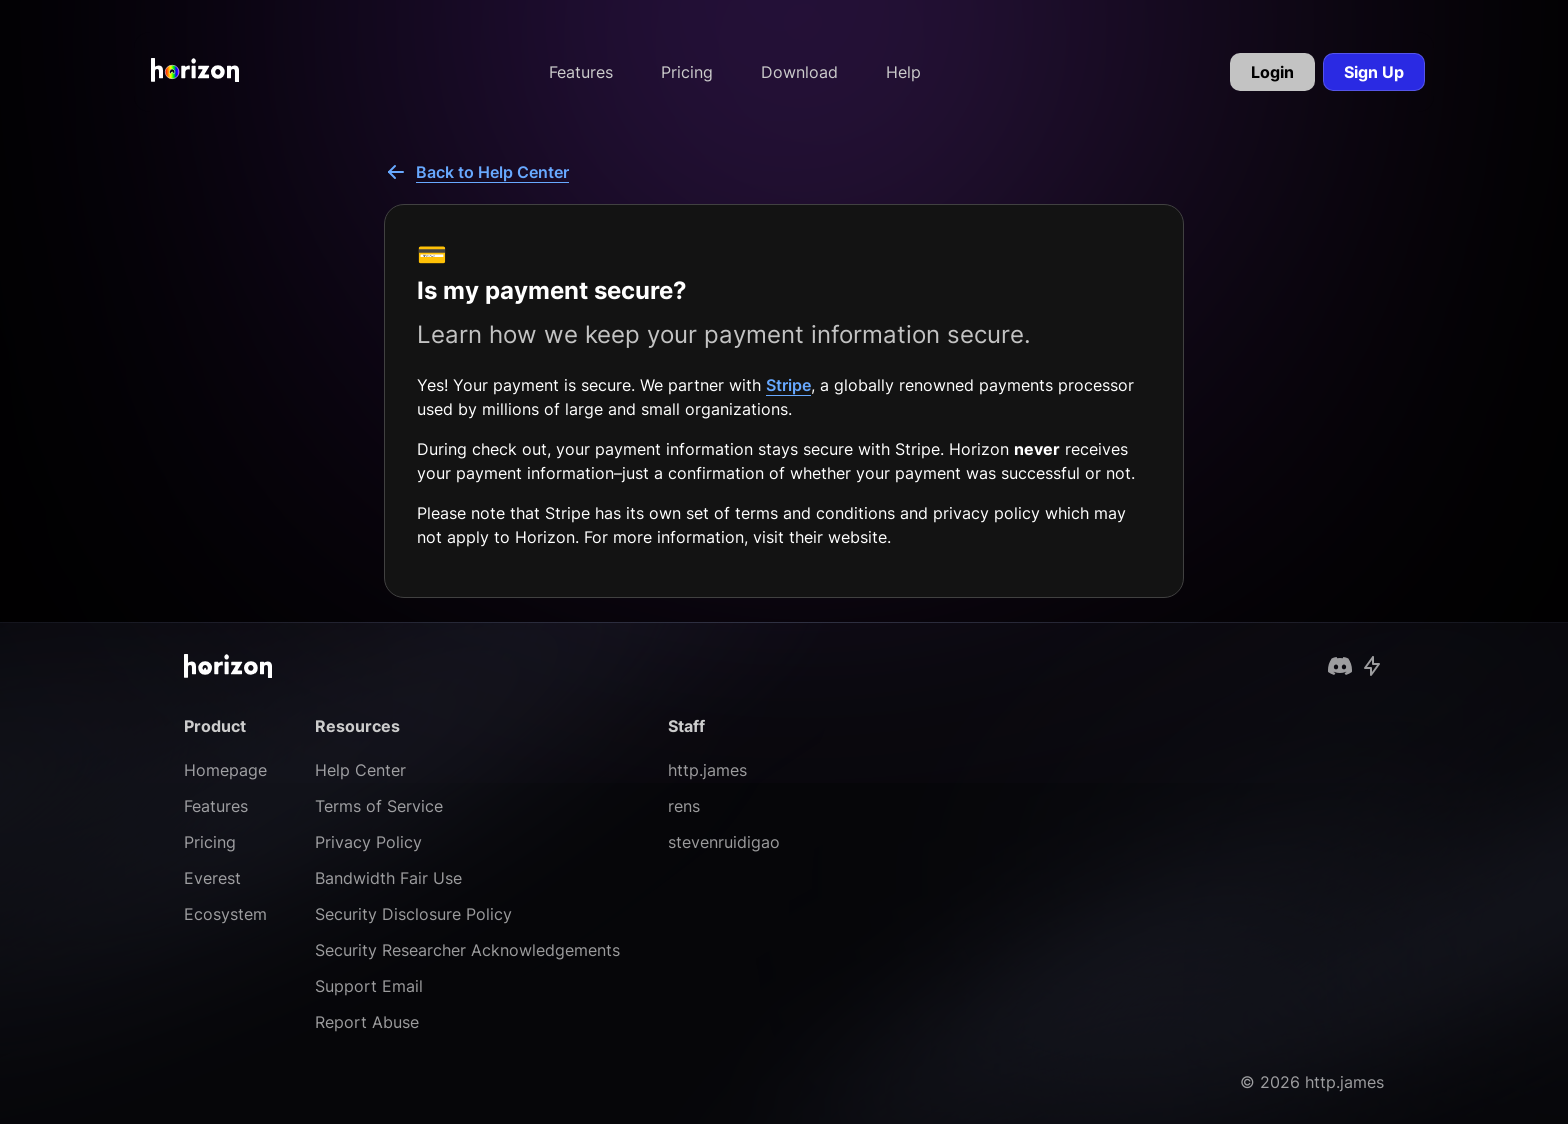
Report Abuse (367, 1022)
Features (581, 72)
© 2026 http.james (1312, 1082)
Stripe (788, 385)
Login (1272, 72)
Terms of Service (379, 806)
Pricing (687, 72)
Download (799, 72)
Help (903, 72)
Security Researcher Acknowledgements (467, 950)
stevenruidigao (724, 842)
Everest (212, 878)
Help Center (360, 770)
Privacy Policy (368, 842)
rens (684, 806)
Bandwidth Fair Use (388, 878)
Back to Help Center (476, 172)
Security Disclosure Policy (413, 914)
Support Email (369, 986)
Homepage (225, 770)
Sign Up (1374, 72)
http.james (707, 770)
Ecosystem (225, 914)
